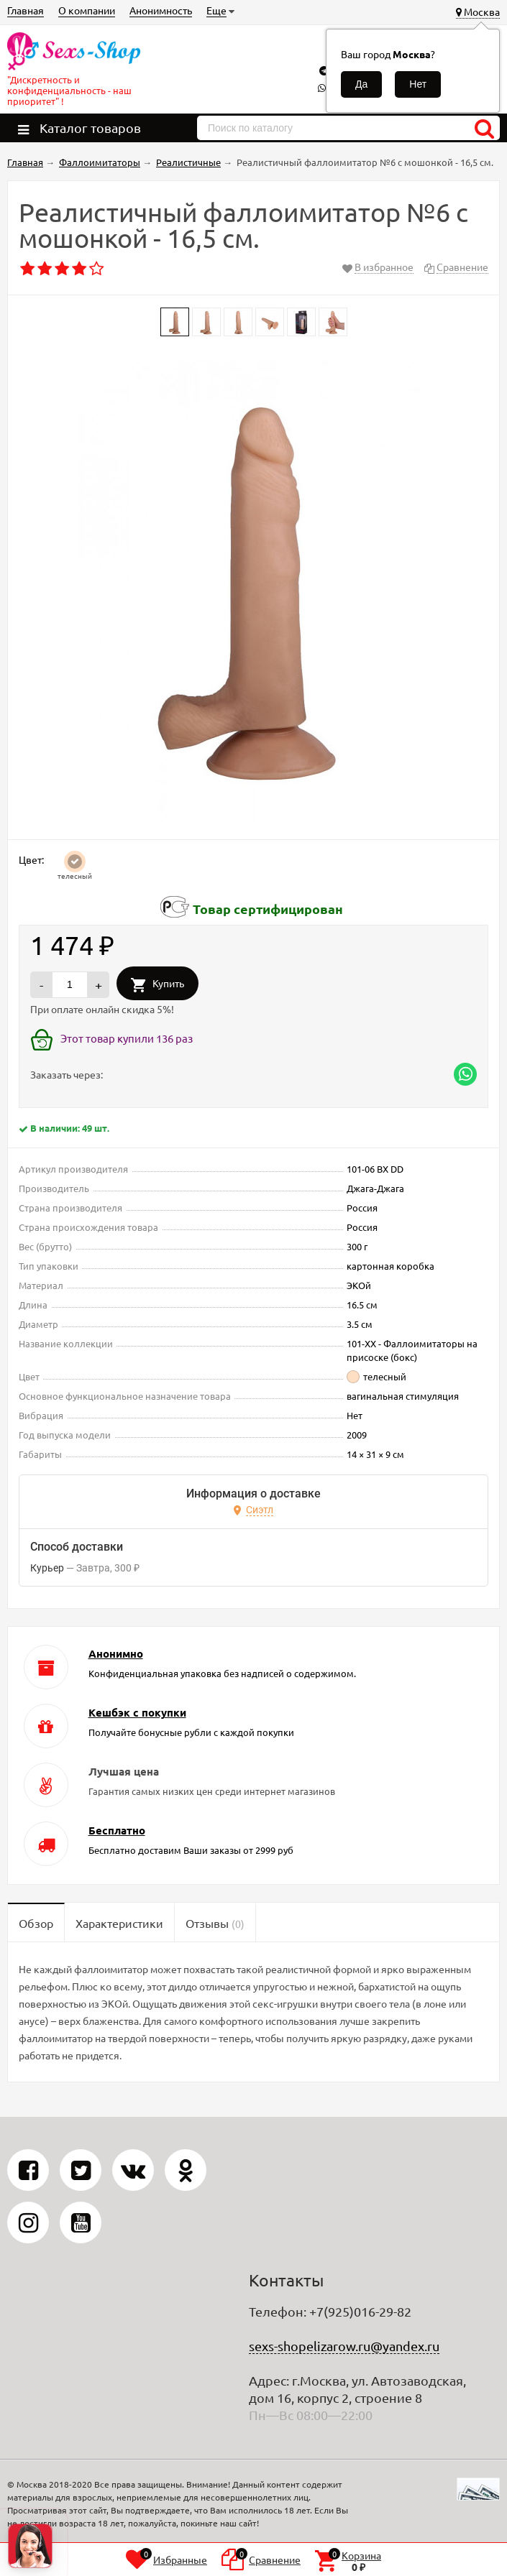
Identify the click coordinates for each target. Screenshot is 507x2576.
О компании (86, 10)
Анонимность (160, 10)
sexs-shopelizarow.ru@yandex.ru (344, 2345)
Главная (25, 10)
